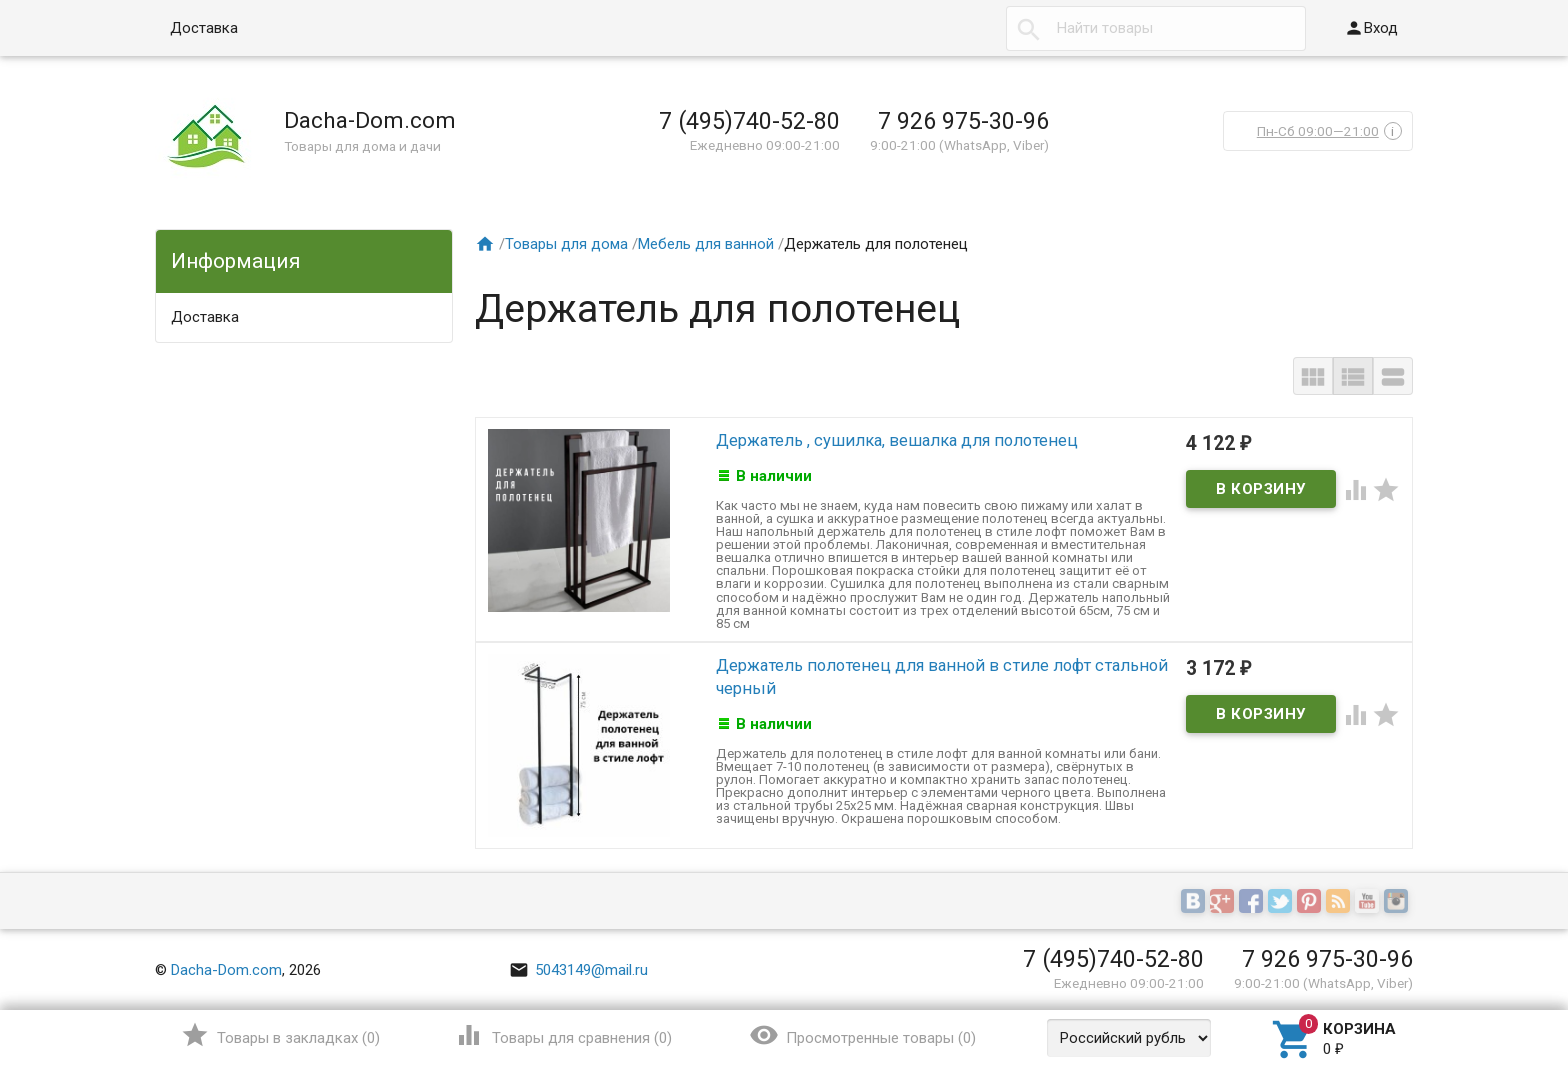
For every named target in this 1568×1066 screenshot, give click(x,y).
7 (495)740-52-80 (749, 121)
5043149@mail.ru (578, 970)
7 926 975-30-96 (963, 121)
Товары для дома (566, 244)
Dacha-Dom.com (226, 970)
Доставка (204, 28)
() (280, 1035)
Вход (1371, 28)
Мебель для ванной (706, 244)
